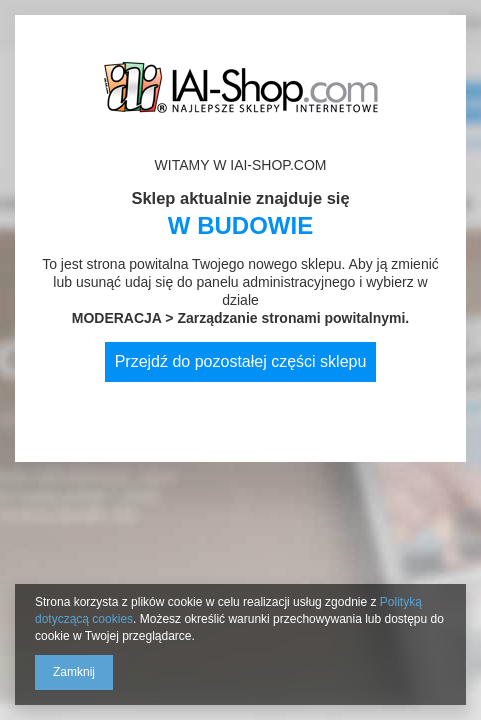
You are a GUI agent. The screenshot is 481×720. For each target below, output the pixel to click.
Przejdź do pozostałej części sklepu (241, 361)
